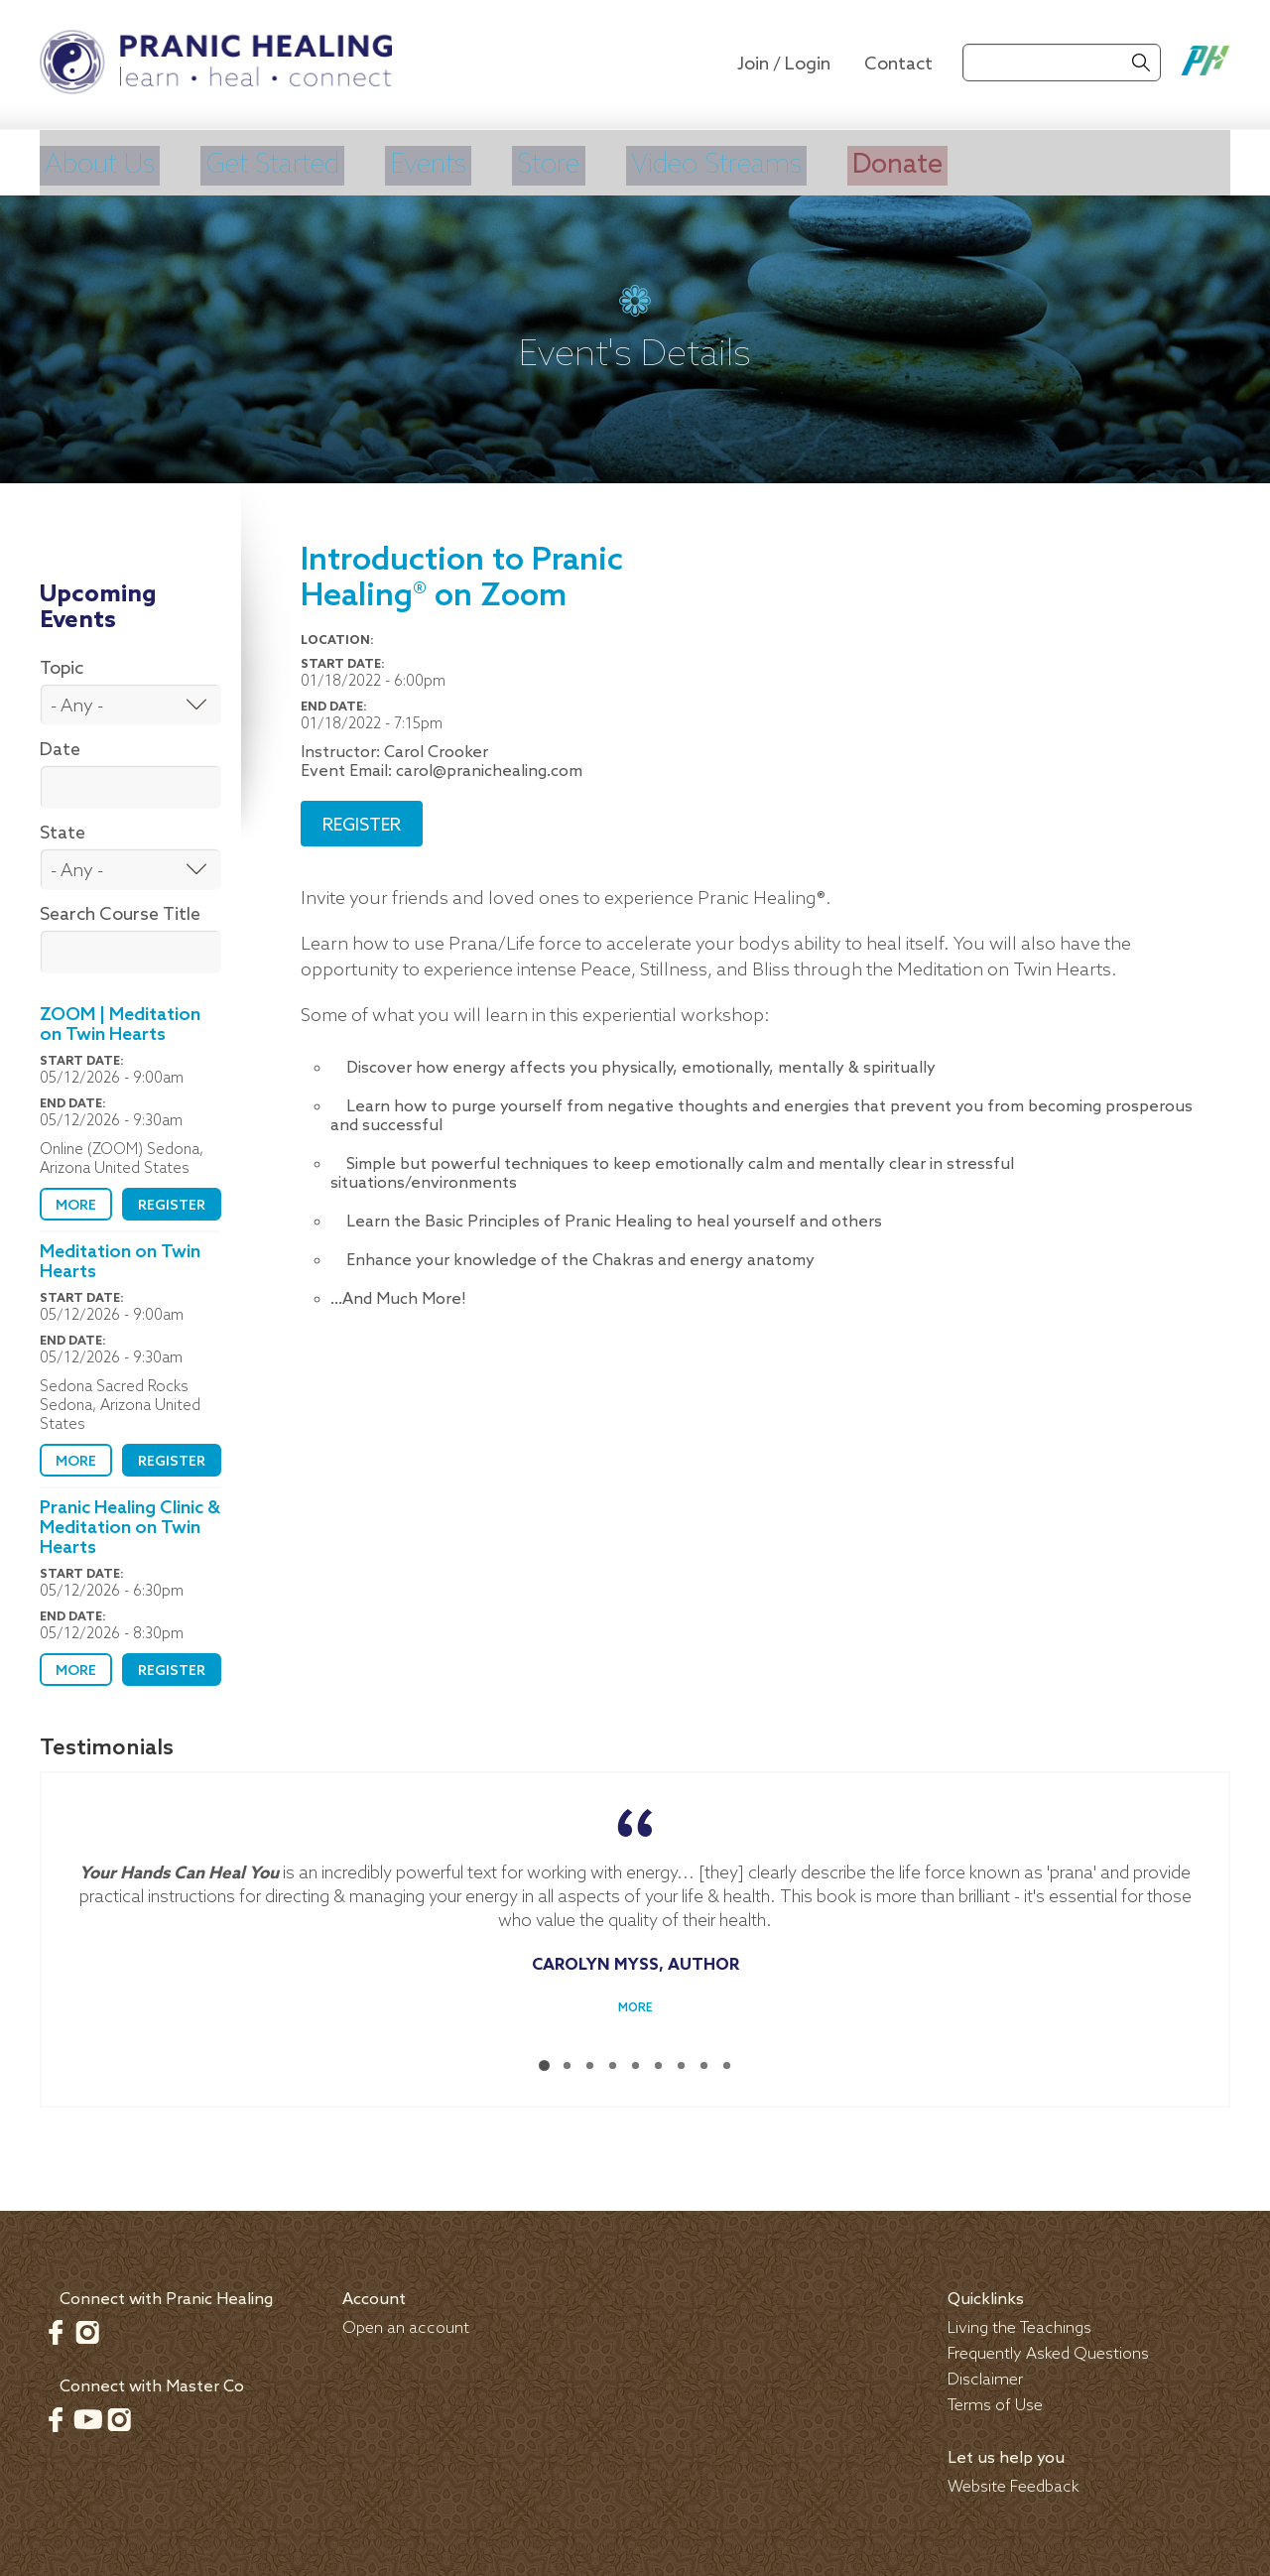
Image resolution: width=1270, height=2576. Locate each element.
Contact (898, 64)
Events (475, 164)
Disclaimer (985, 2376)
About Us (104, 164)
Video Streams (798, 164)
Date (60, 746)
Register (171, 1202)
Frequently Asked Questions (1048, 2350)
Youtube (87, 2415)
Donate (1001, 164)
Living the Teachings (1019, 2324)
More (76, 1202)
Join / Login (783, 64)
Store (609, 164)
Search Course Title (120, 911)
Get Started (298, 164)
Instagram (87, 2328)
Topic (61, 665)
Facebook (55, 2328)
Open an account (405, 2324)
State (62, 829)
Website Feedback (1014, 2483)
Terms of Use (995, 2401)
